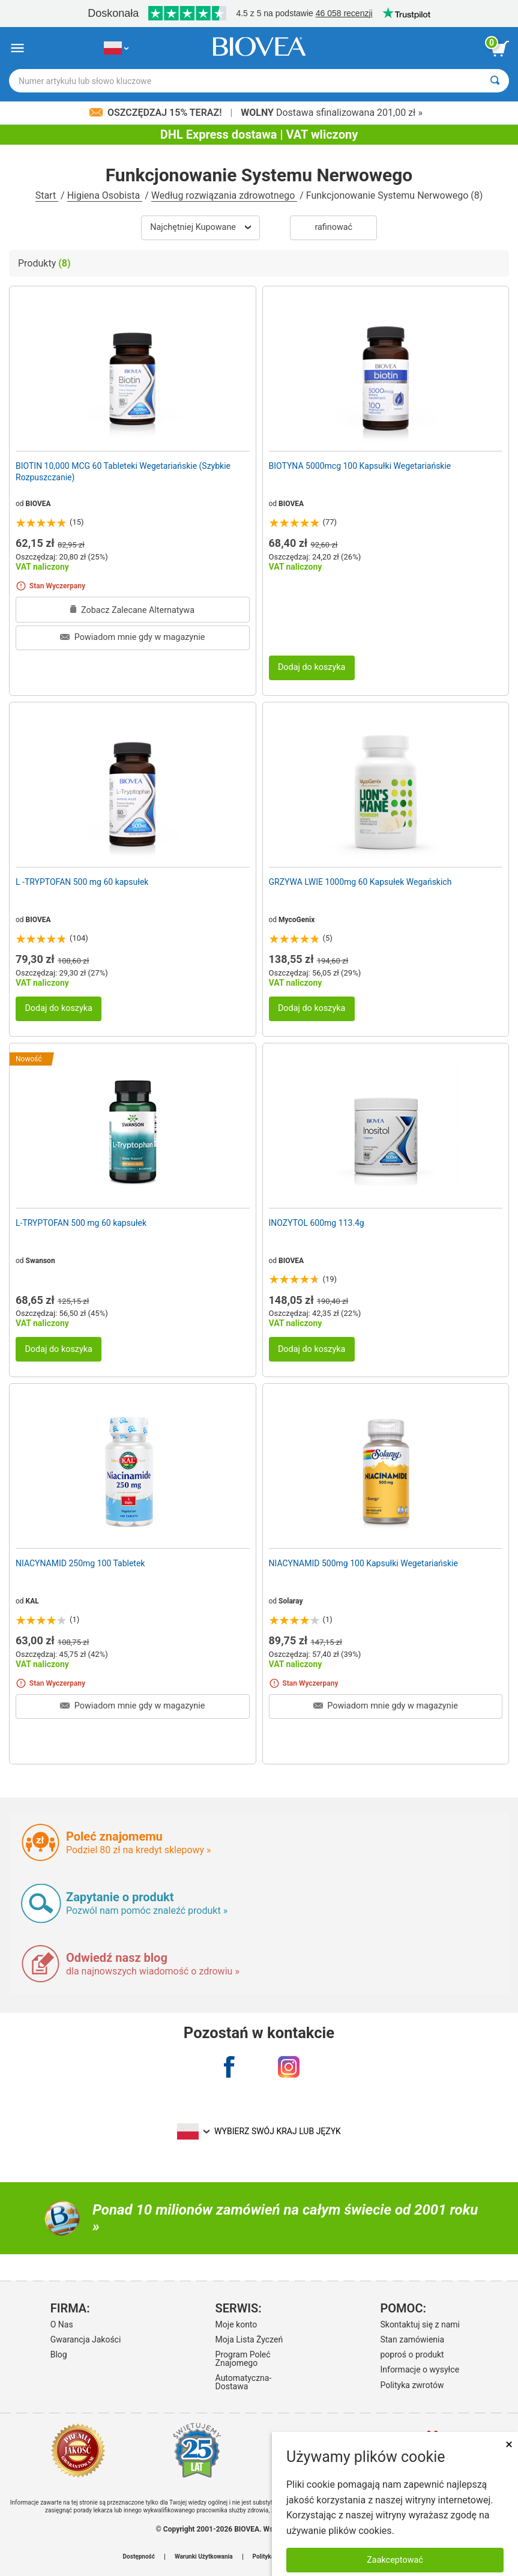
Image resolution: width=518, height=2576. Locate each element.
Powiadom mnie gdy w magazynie (132, 637)
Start (46, 195)
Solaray (291, 1601)
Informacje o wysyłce (419, 2369)
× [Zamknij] (509, 2444)
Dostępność (139, 2557)
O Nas (61, 2324)
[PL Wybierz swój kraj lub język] (116, 48)
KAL (32, 1601)
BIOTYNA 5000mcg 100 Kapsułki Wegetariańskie (360, 466)
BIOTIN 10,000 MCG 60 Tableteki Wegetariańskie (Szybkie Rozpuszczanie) (123, 471)
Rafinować (333, 227)
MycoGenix (297, 919)
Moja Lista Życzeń (249, 2339)
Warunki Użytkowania (204, 2557)
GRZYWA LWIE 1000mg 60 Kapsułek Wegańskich (360, 882)
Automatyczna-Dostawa (243, 2382)
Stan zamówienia (412, 2339)
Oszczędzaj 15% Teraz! (156, 112)
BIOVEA (38, 503)
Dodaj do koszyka (312, 667)
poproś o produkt (412, 2354)
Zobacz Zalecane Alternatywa (132, 610)
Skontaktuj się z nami (420, 2324)
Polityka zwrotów (412, 2385)
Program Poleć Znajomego (243, 2359)
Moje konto (236, 2324)
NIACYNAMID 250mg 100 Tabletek (80, 1563)
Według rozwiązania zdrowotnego (224, 195)
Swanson (40, 1260)
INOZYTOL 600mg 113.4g (316, 1223)
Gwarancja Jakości (85, 2339)
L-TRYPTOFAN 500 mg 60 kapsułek (81, 1223)
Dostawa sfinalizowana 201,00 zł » (332, 112)
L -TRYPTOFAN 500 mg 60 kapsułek (82, 882)
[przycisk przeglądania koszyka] (500, 48)
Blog (58, 2354)
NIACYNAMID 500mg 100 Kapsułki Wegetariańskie (363, 1563)
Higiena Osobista (105, 195)
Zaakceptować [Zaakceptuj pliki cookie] (395, 2560)
